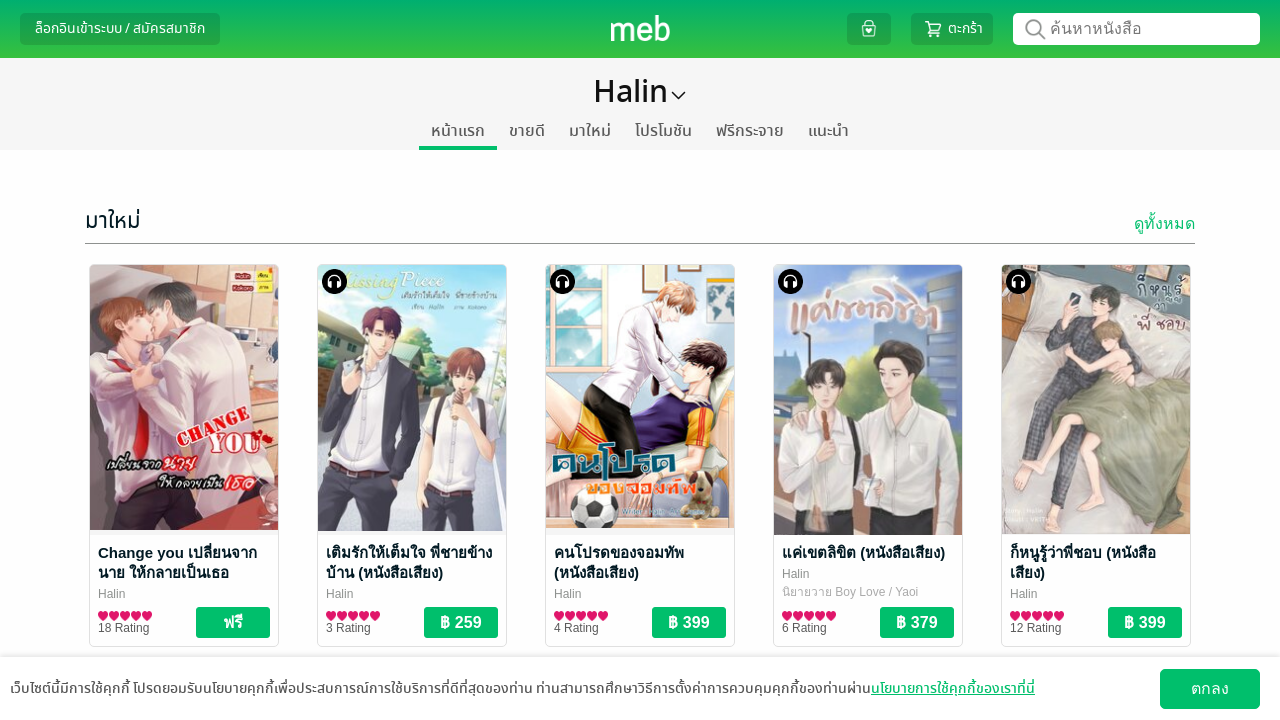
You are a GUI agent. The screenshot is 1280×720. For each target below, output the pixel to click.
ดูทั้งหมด (1164, 223)
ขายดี (527, 131)
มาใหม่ (590, 131)
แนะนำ (828, 131)
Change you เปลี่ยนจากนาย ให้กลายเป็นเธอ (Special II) (177, 572)
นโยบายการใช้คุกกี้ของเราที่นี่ (953, 688)
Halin (111, 594)
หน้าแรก (458, 131)
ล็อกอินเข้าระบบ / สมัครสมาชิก (120, 28)
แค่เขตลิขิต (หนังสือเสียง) (863, 552)
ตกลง (1210, 688)
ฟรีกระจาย (750, 131)
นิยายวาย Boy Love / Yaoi (850, 592)
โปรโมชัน (663, 131)
